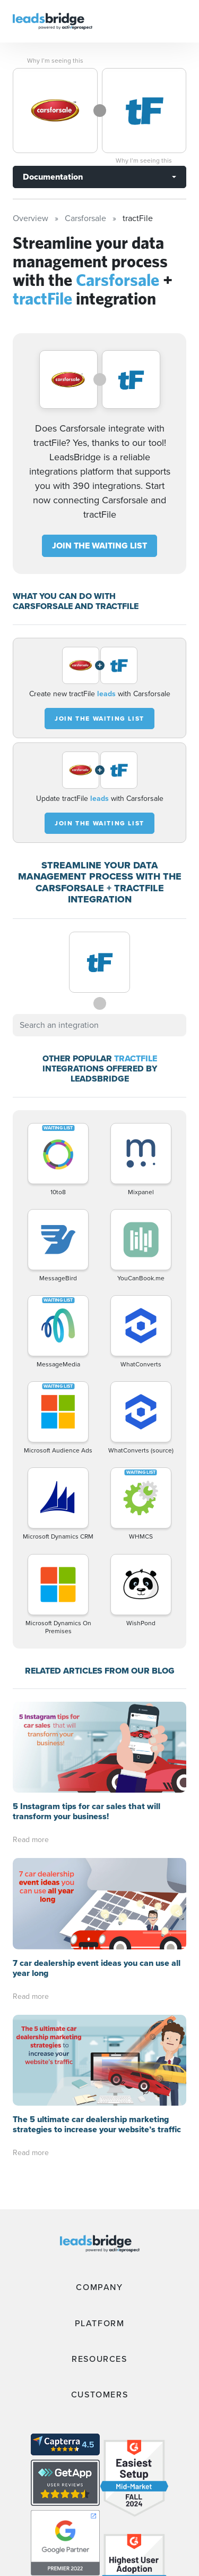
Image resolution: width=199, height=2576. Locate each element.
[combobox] (99, 1025)
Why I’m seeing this (55, 60)
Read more (31, 1839)
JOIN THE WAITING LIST (99, 545)
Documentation (53, 177)
